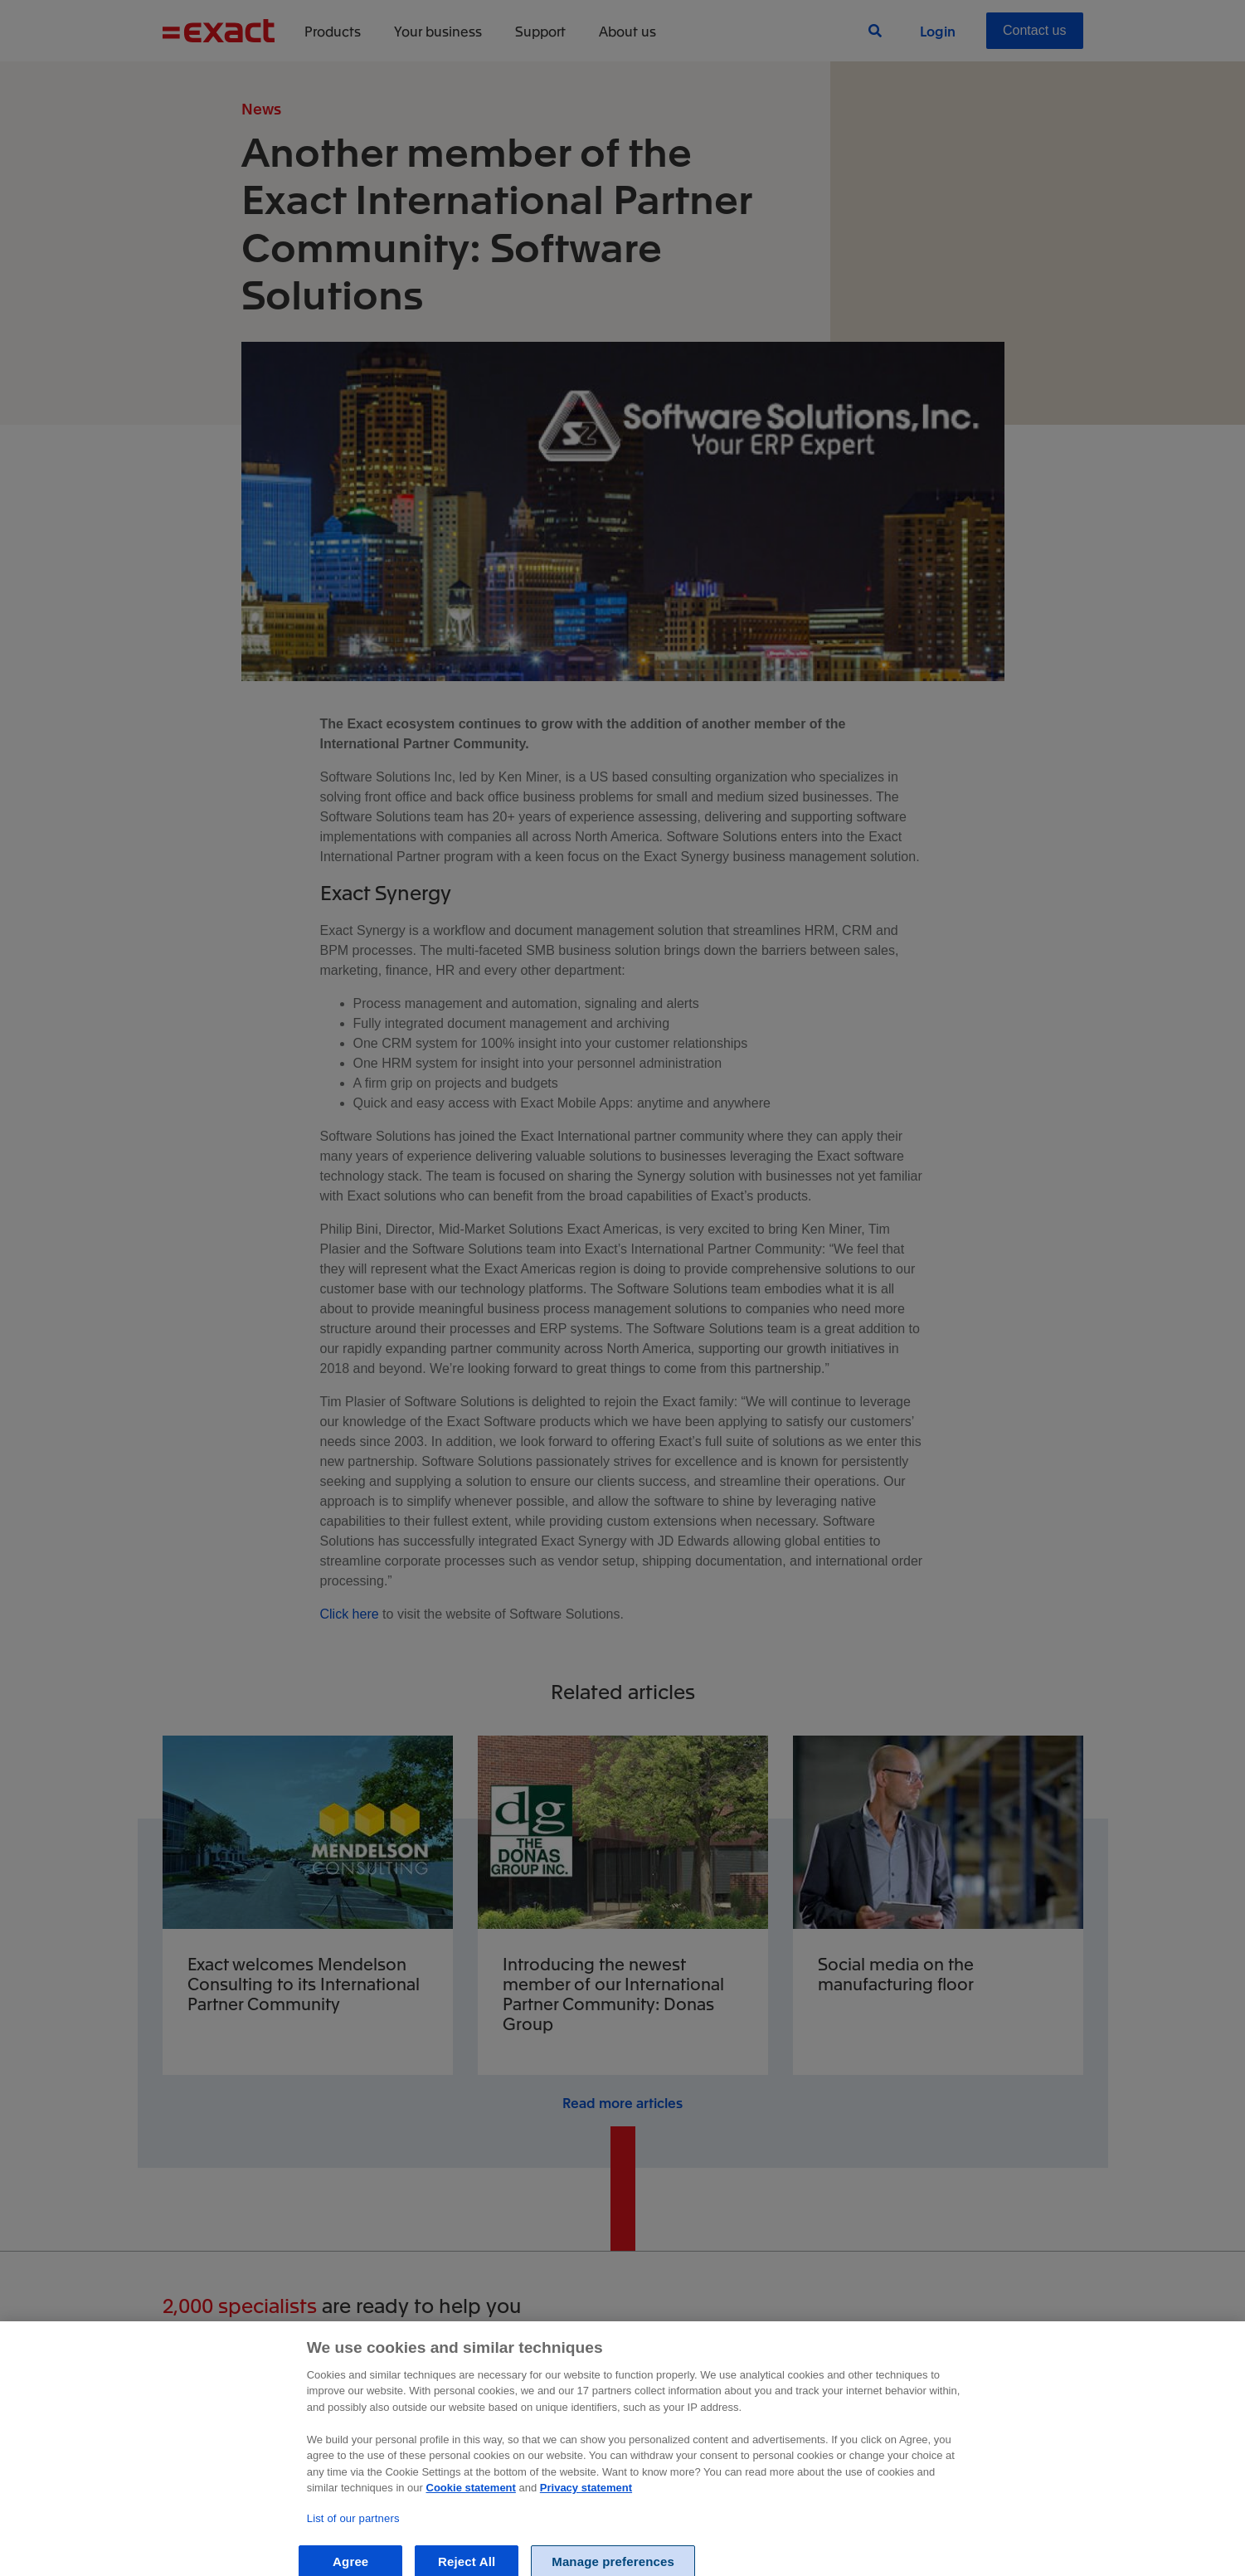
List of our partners (353, 2533)
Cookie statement (471, 2502)
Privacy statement (586, 2502)
